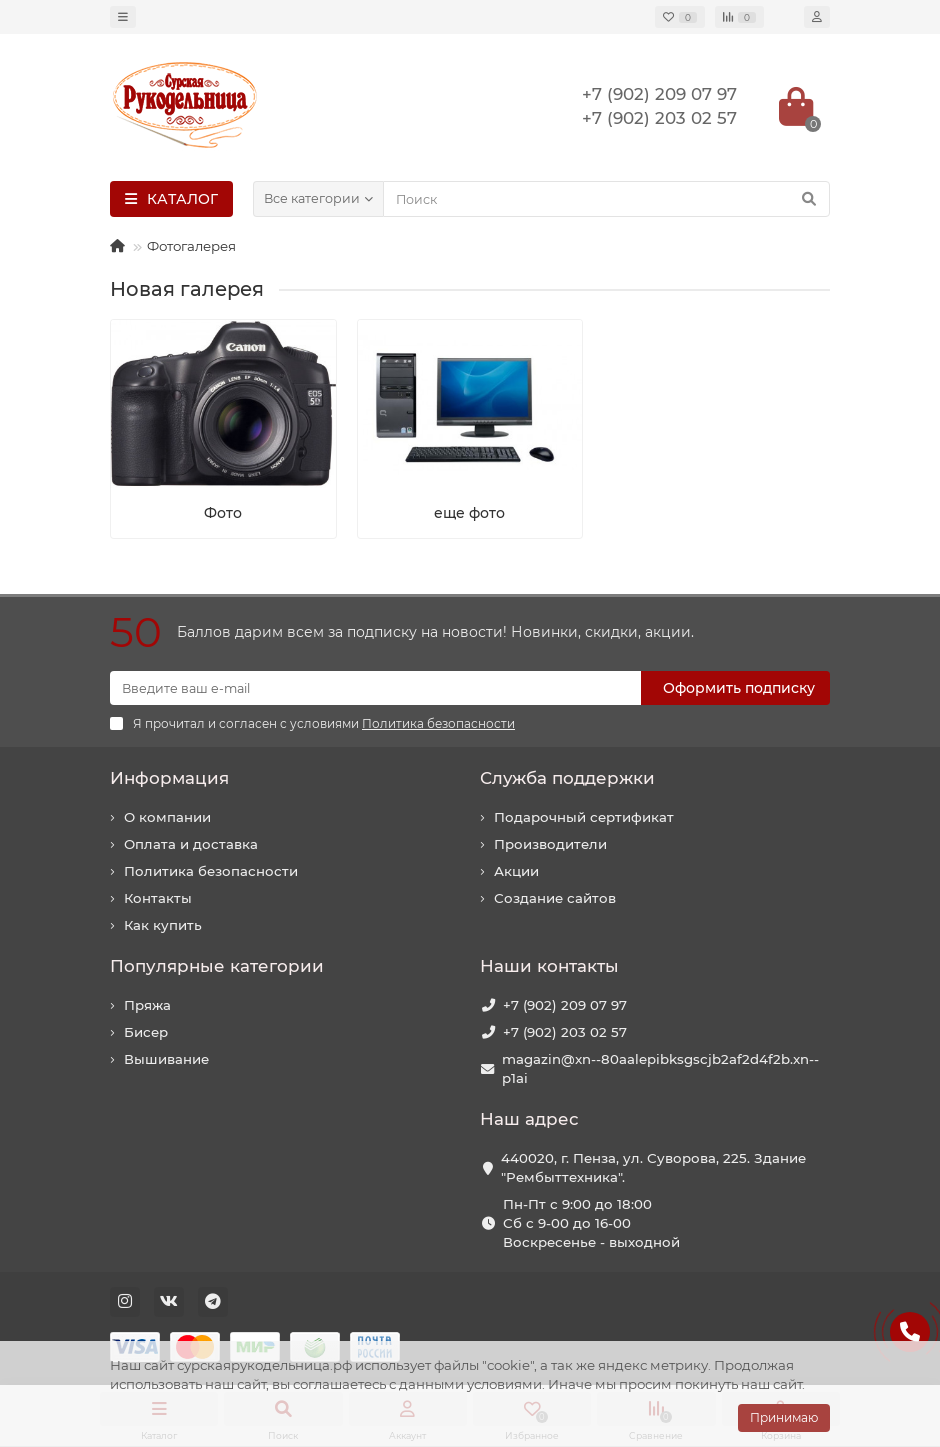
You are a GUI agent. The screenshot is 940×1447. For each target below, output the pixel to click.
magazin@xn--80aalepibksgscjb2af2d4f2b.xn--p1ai (660, 1068)
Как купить (163, 925)
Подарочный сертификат (584, 817)
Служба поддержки (567, 778)
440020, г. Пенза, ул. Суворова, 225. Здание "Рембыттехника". (653, 1167)
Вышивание (166, 1059)
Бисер (146, 1032)
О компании (167, 817)
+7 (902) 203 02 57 (565, 1032)
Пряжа (147, 1005)
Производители (550, 844)
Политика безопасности (211, 871)
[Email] (375, 688)
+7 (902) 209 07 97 (565, 1005)
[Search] (606, 199)
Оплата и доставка (191, 844)
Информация (169, 778)
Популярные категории (217, 966)
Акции (516, 871)
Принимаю (784, 1417)
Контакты (158, 898)
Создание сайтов (555, 898)
